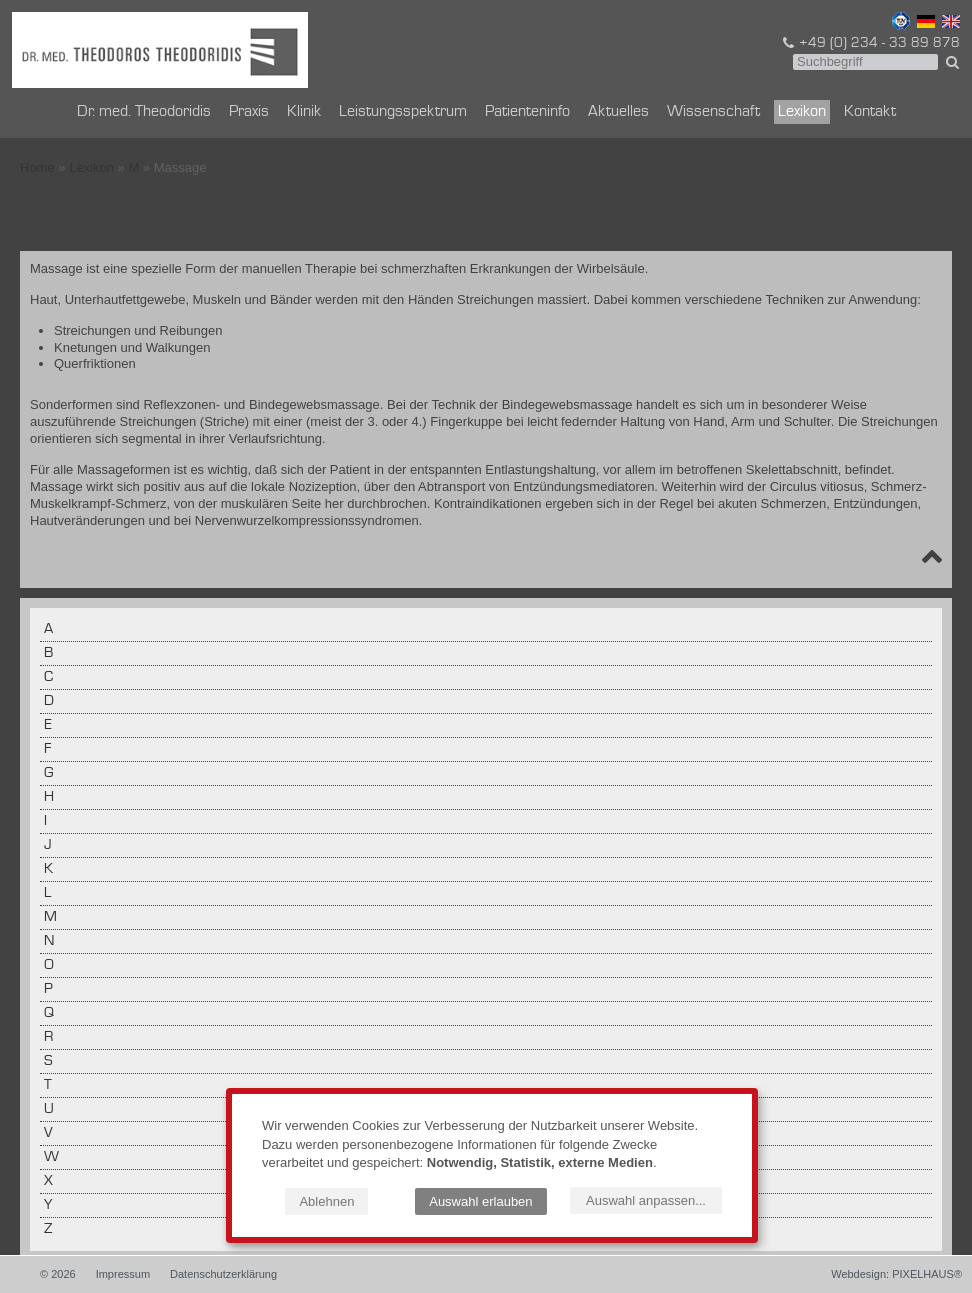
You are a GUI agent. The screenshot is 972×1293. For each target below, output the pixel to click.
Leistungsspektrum (403, 112)
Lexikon (802, 112)
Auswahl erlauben (480, 1201)
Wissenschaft (713, 112)
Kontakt (870, 112)
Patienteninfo (527, 112)
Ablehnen (326, 1201)
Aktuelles (618, 112)
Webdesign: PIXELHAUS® (896, 1274)
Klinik (304, 112)
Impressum (123, 1274)
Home (37, 167)
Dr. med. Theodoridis (144, 112)
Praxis (249, 112)
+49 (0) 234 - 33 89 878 (870, 43)
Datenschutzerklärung (223, 1274)
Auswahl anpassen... (646, 1200)
